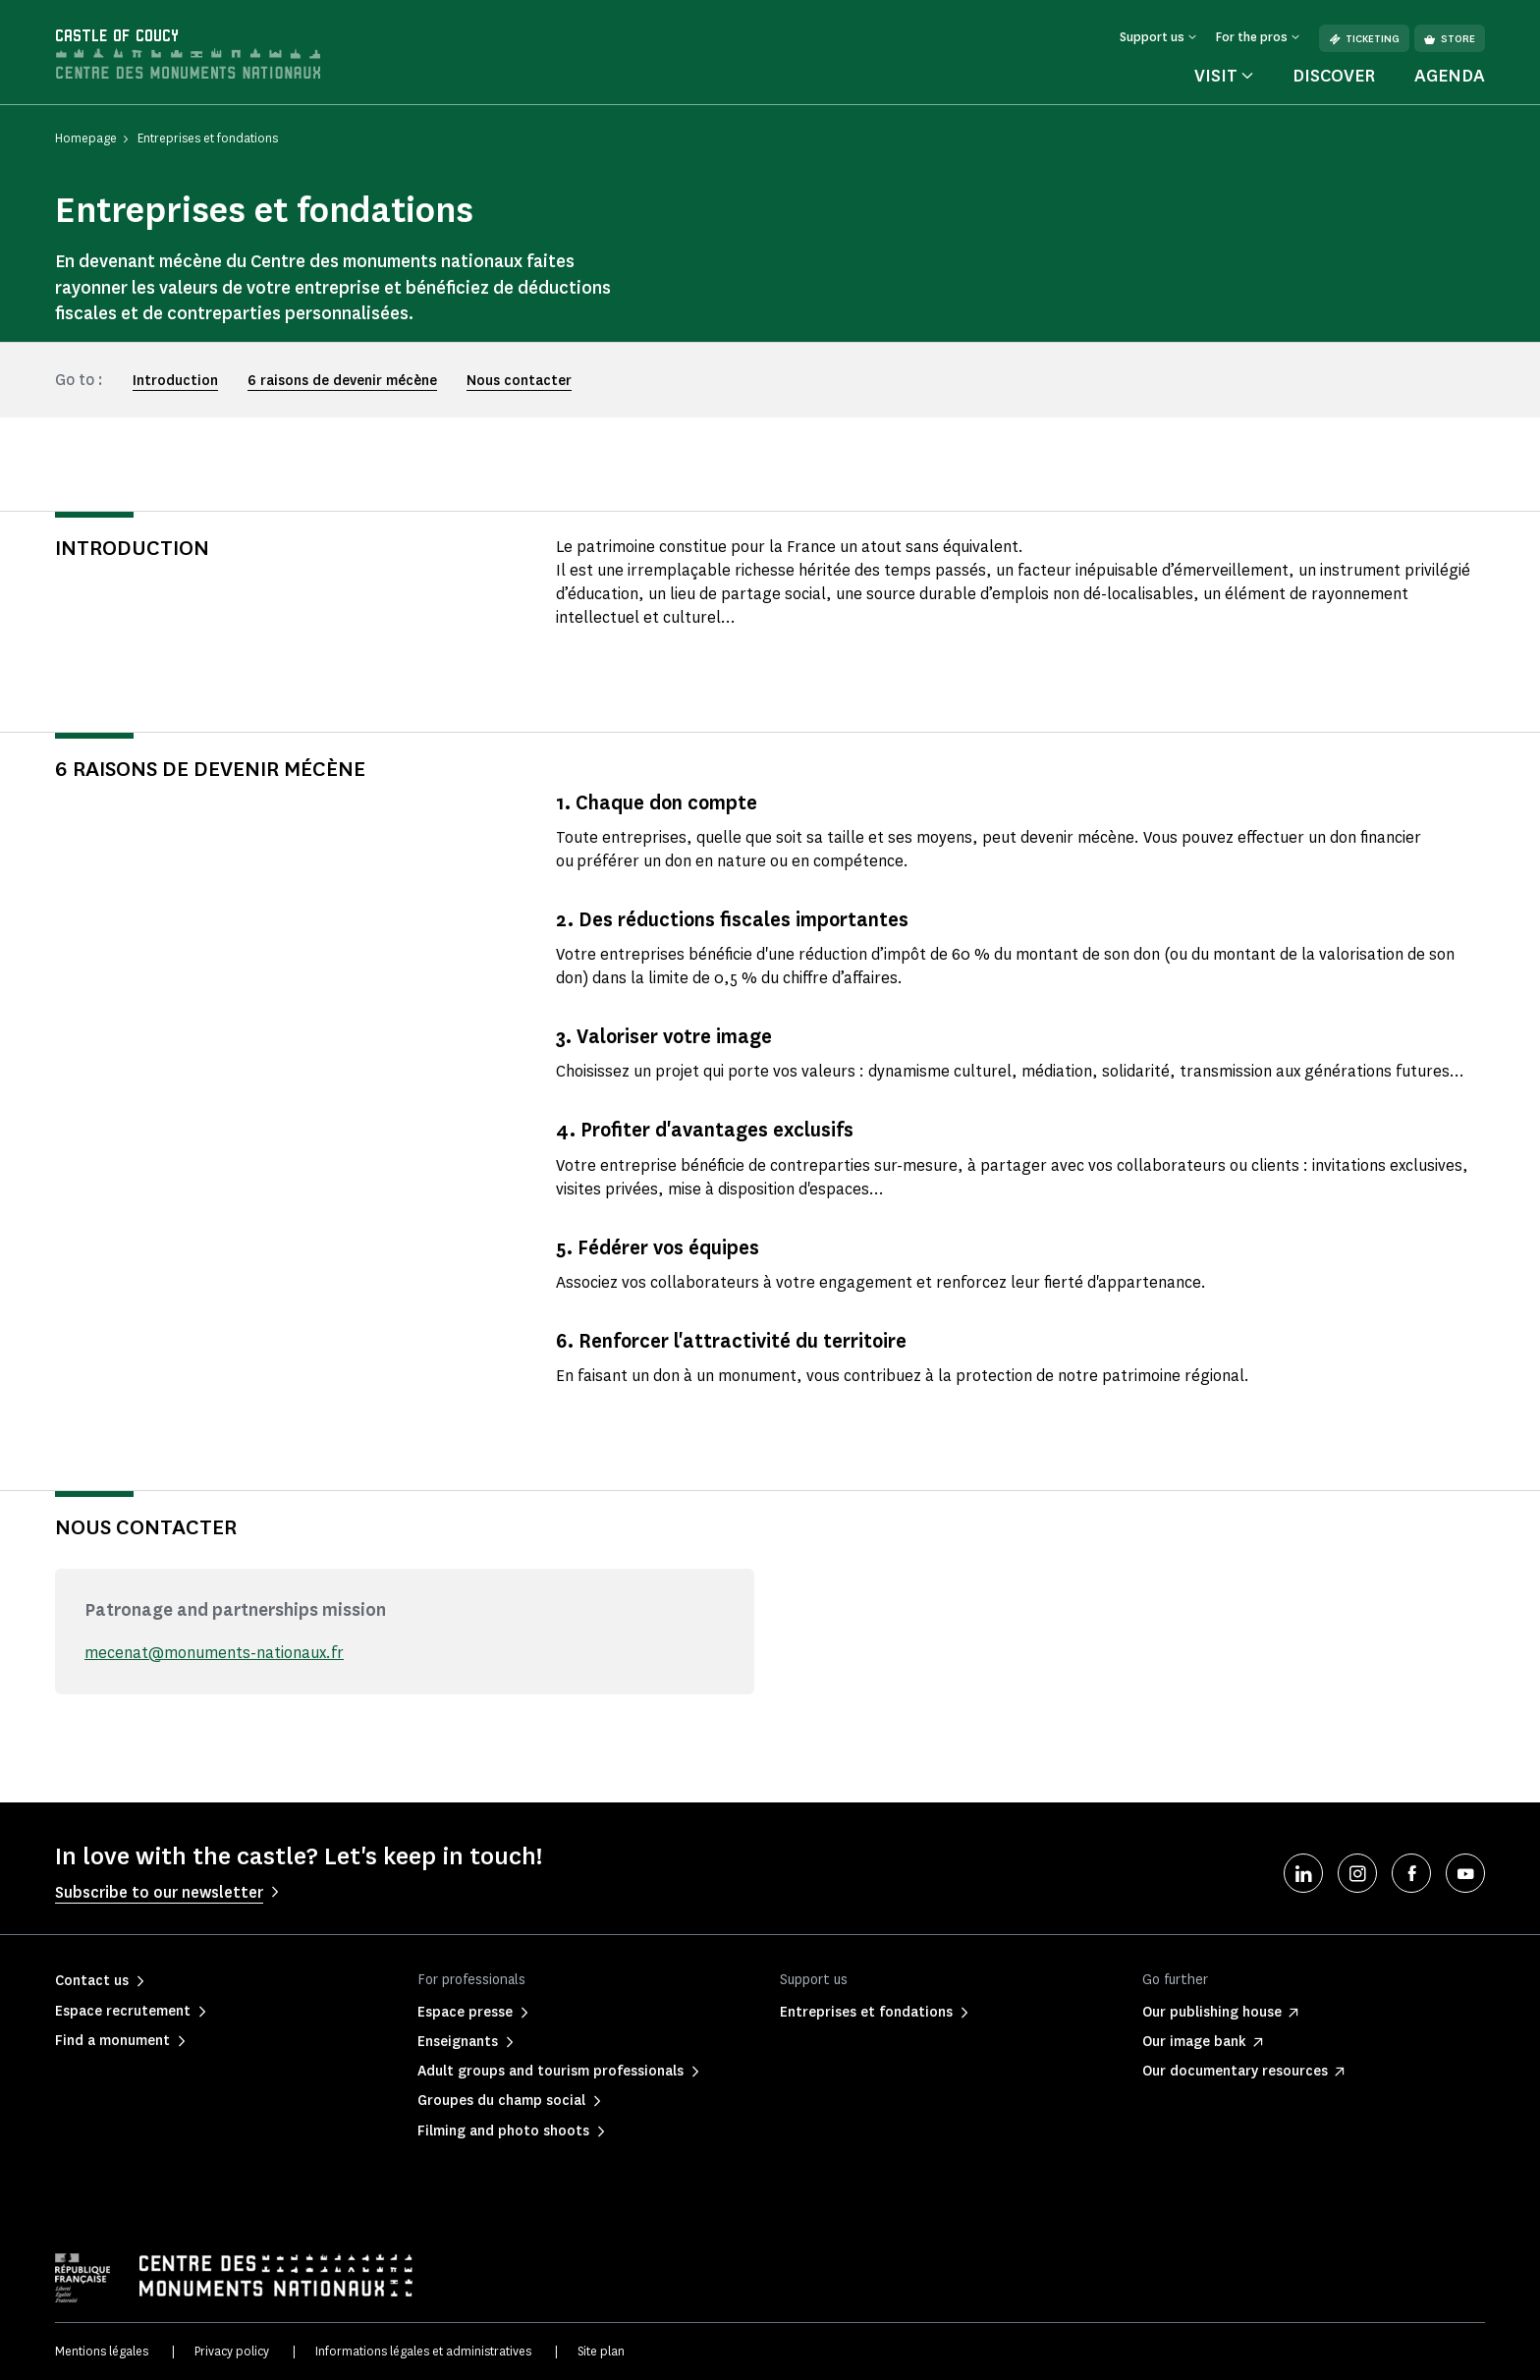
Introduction (175, 380)
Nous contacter (519, 380)
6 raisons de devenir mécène (342, 380)
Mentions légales (101, 2351)
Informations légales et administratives (423, 2351)
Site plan (601, 2351)
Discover (1333, 75)
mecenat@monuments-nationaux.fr (214, 1652)
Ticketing (1364, 38)
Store (1449, 38)
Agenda (1449, 75)
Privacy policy (231, 2351)
